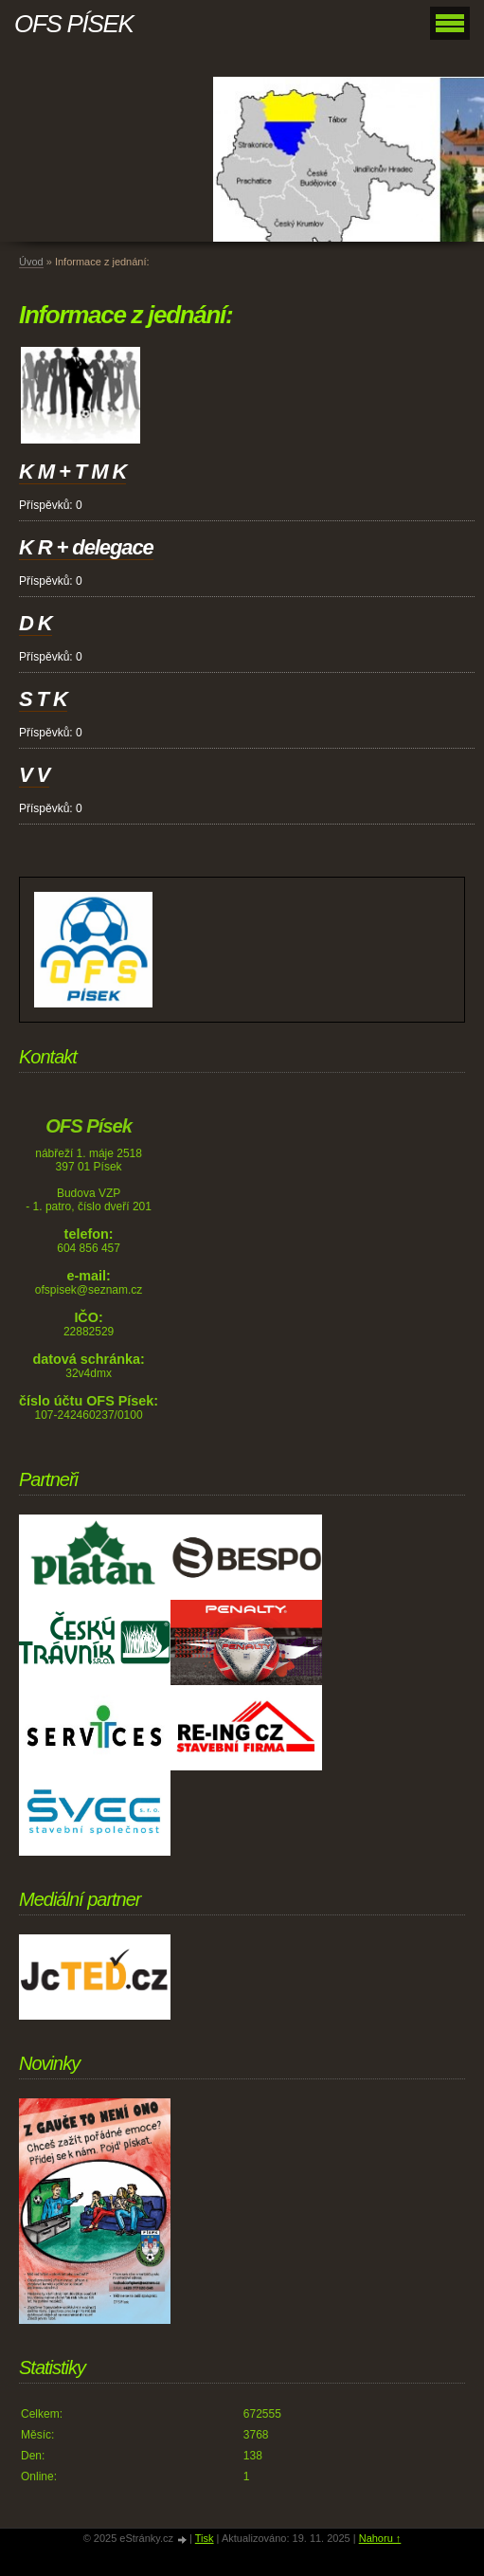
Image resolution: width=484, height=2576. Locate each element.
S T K (43, 699)
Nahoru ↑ (380, 2538)
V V (34, 775)
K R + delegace (86, 547)
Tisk (204, 2538)
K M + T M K (72, 471)
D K (35, 623)
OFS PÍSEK (74, 23)
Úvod (31, 261)
